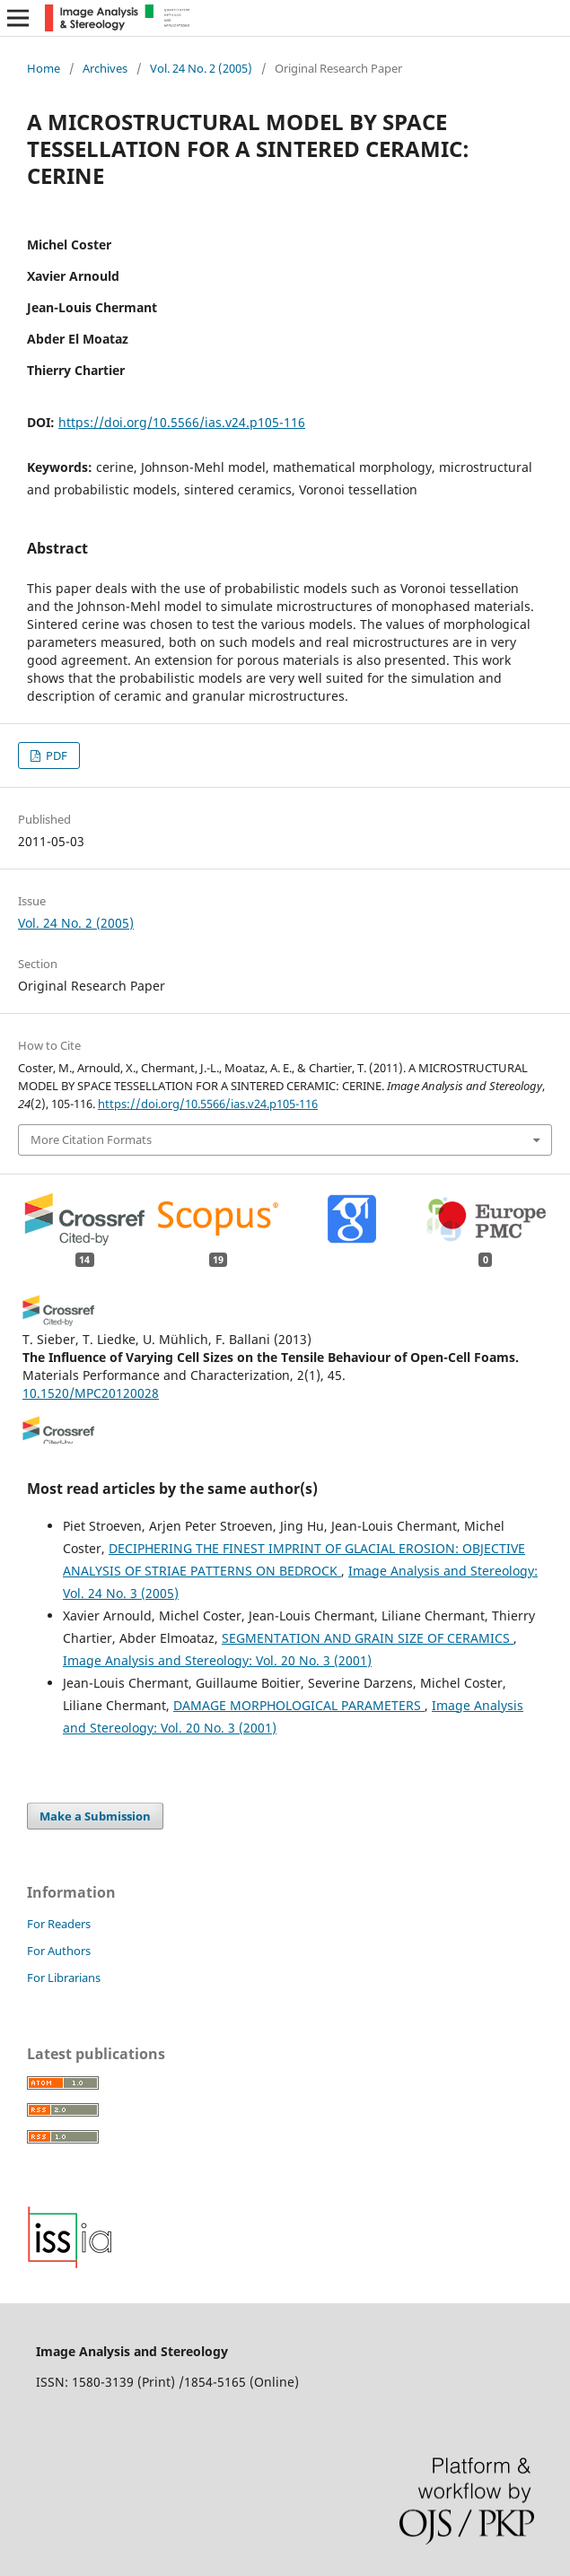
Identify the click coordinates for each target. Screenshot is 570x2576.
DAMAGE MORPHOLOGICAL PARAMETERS (299, 1705)
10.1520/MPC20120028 (90, 1393)
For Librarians (64, 1977)
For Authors (59, 1951)
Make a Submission (95, 1816)
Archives (105, 68)
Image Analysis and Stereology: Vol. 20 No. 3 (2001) (217, 1660)
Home (43, 68)
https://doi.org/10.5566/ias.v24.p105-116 (181, 422)
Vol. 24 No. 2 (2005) (201, 68)
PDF (55, 755)
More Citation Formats (91, 1139)
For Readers (59, 1924)
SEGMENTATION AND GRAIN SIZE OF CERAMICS (367, 1637)
